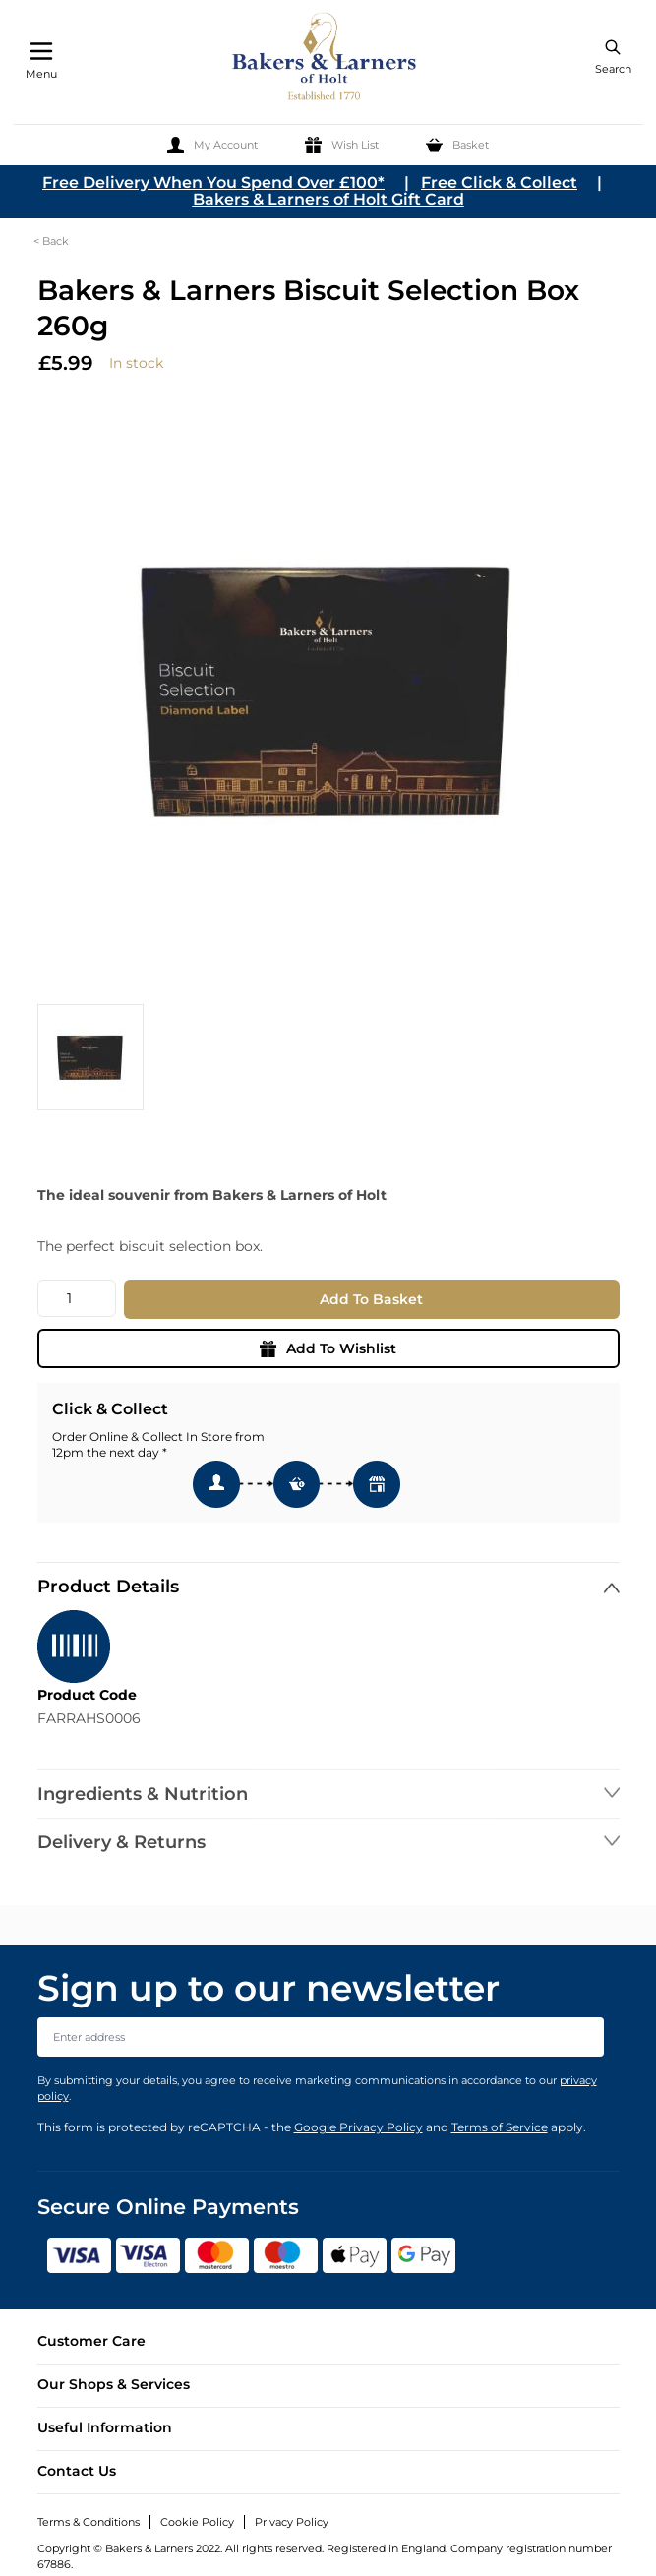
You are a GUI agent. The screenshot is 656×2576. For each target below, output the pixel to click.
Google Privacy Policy (358, 2127)
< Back (51, 241)
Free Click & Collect (499, 182)
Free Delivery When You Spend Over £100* (213, 182)
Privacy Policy (291, 2522)
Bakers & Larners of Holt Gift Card (328, 199)
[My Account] (212, 145)
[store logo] (325, 59)
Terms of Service (499, 2127)
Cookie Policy (197, 2522)
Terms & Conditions (88, 2522)
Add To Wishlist (328, 1348)
